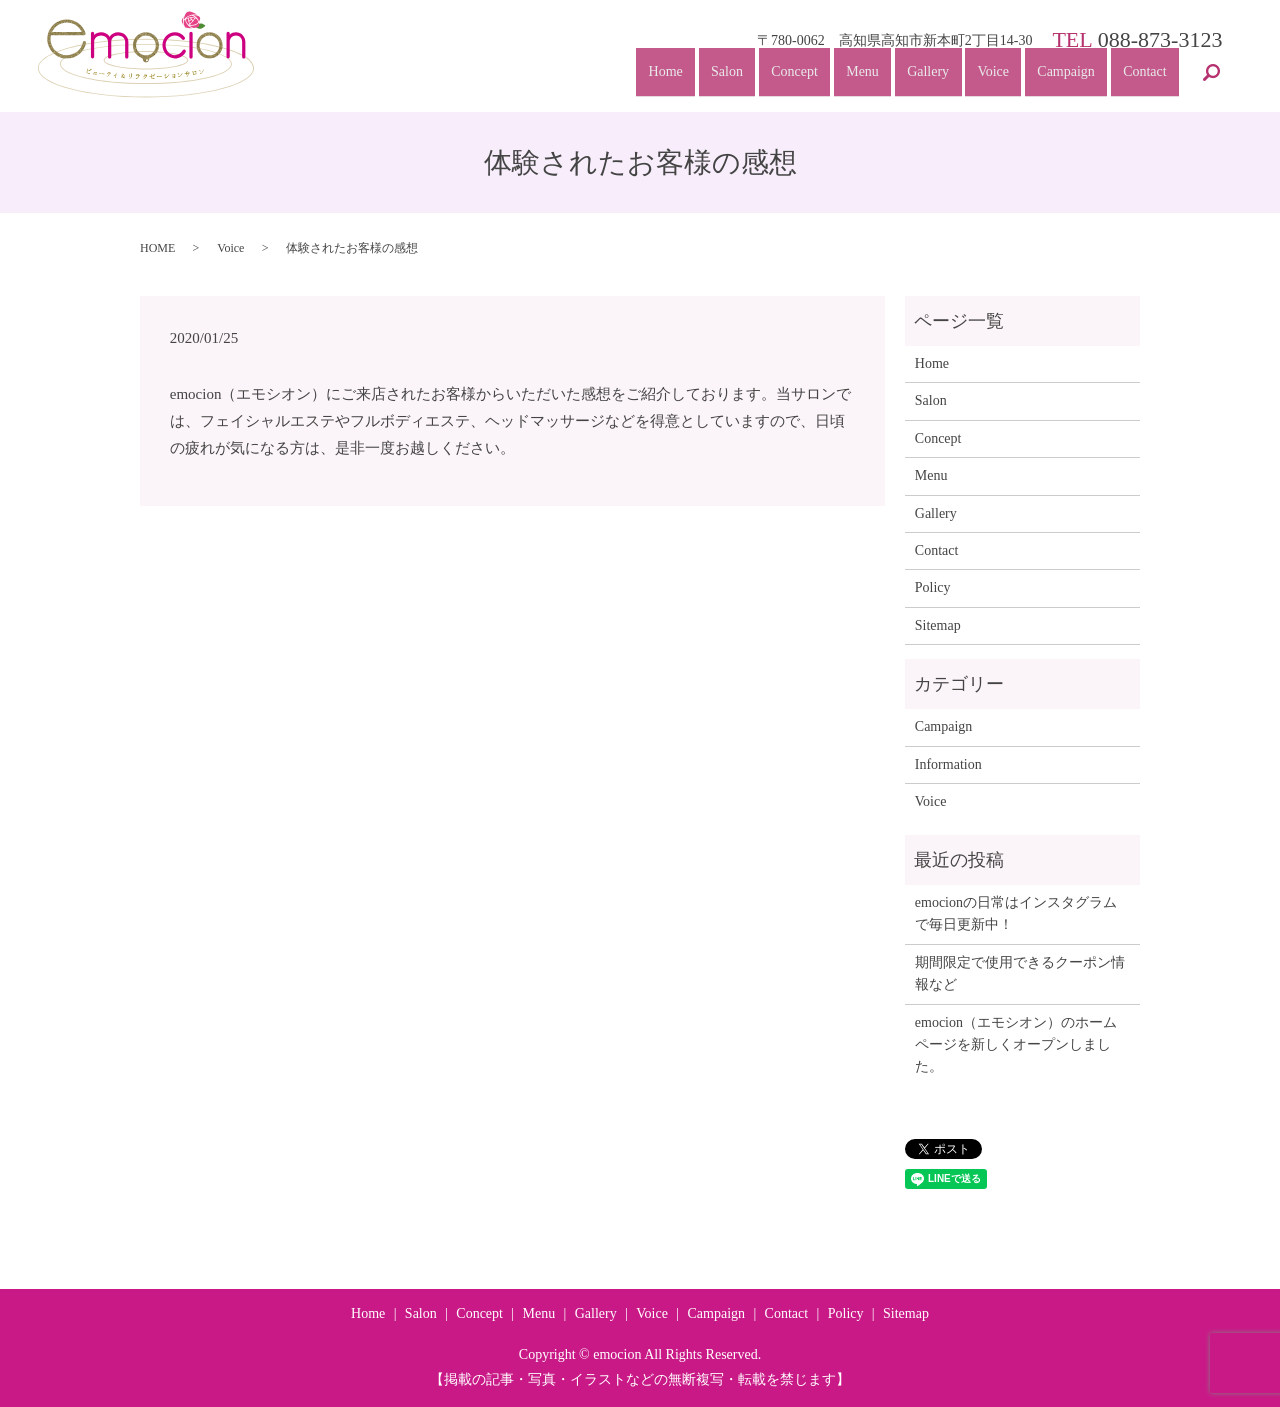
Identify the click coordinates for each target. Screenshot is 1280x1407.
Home (647, 76)
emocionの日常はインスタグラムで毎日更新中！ (1016, 913)
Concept (781, 76)
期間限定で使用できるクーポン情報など (1020, 973)
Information (948, 764)
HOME (157, 248)
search (1211, 78)
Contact (1144, 76)
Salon (711, 76)
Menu (851, 76)
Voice (987, 76)
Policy (933, 587)
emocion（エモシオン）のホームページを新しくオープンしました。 (1016, 1045)
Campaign (1063, 76)
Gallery (919, 76)
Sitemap (938, 625)
